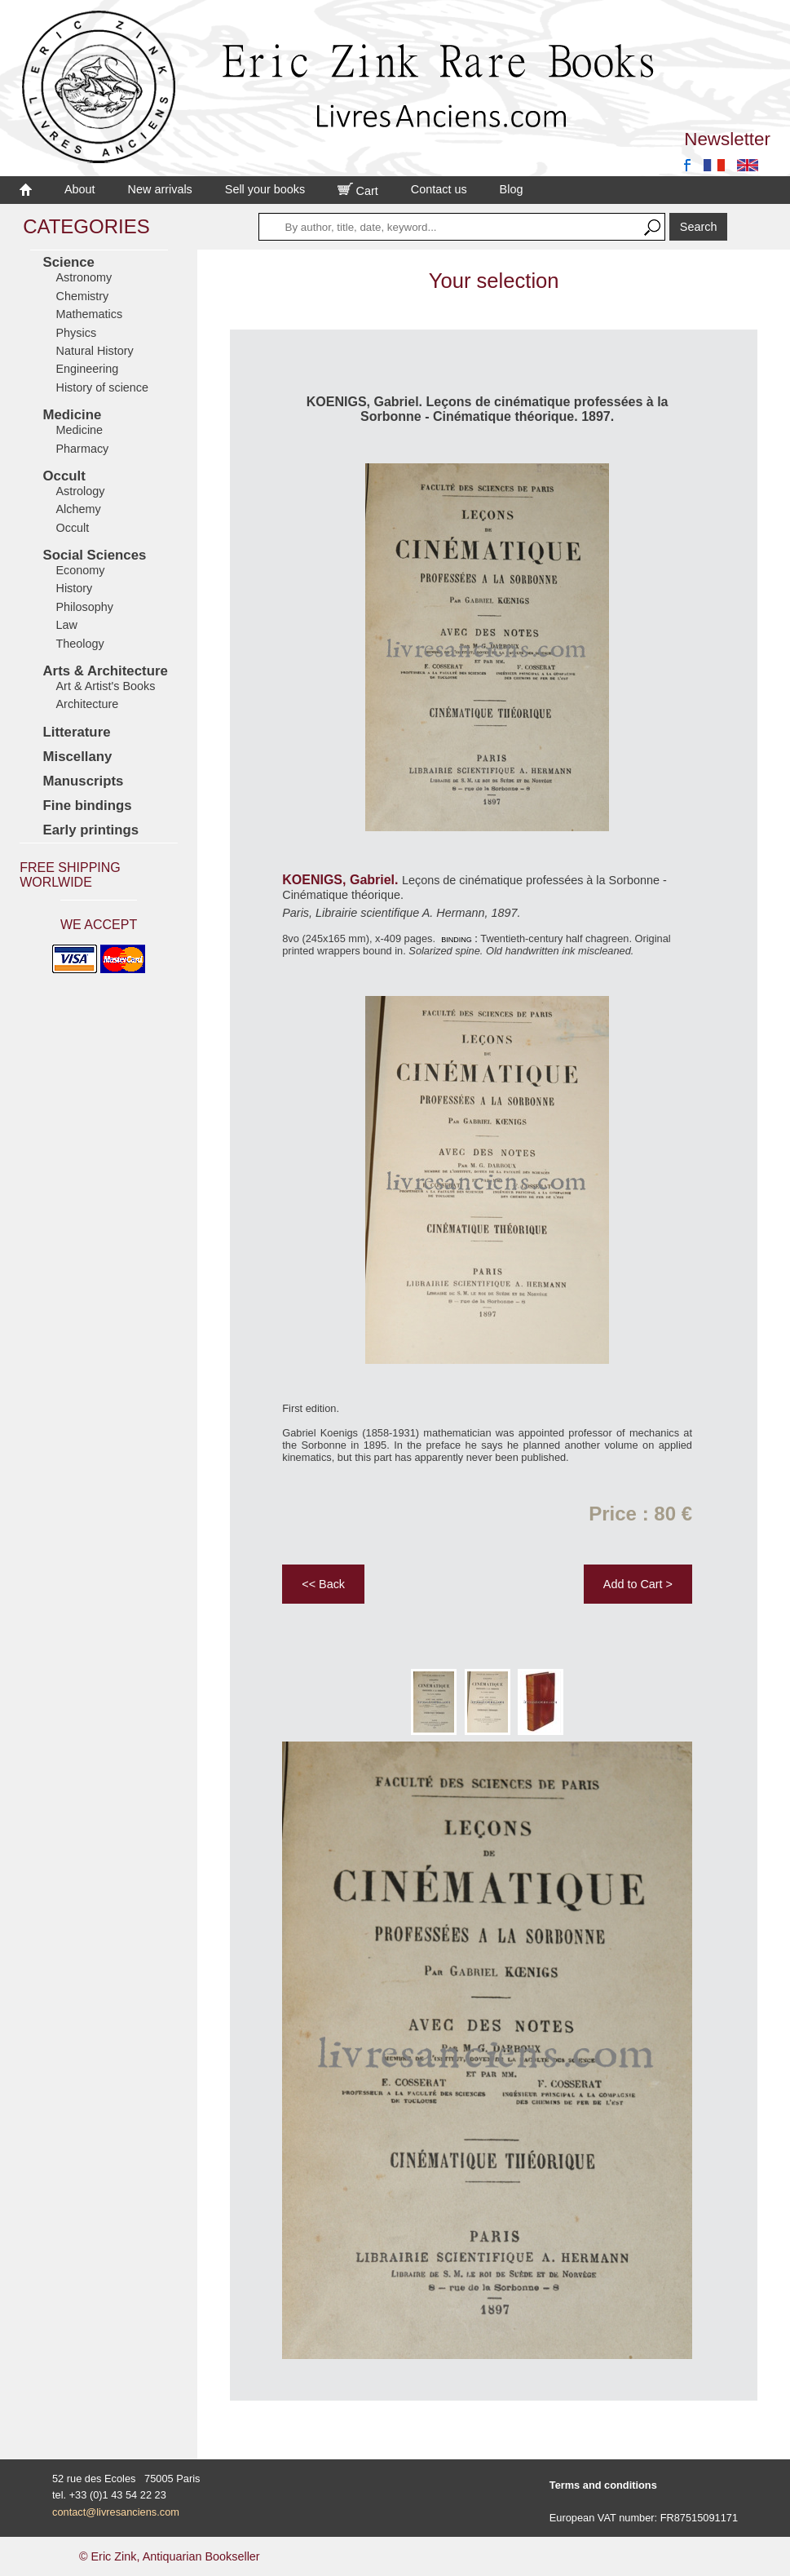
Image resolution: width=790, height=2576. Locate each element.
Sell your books (265, 189)
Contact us (439, 189)
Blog (511, 189)
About (79, 189)
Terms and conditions (603, 2485)
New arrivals (160, 189)
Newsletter (727, 139)
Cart (358, 190)
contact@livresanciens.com (115, 2512)
